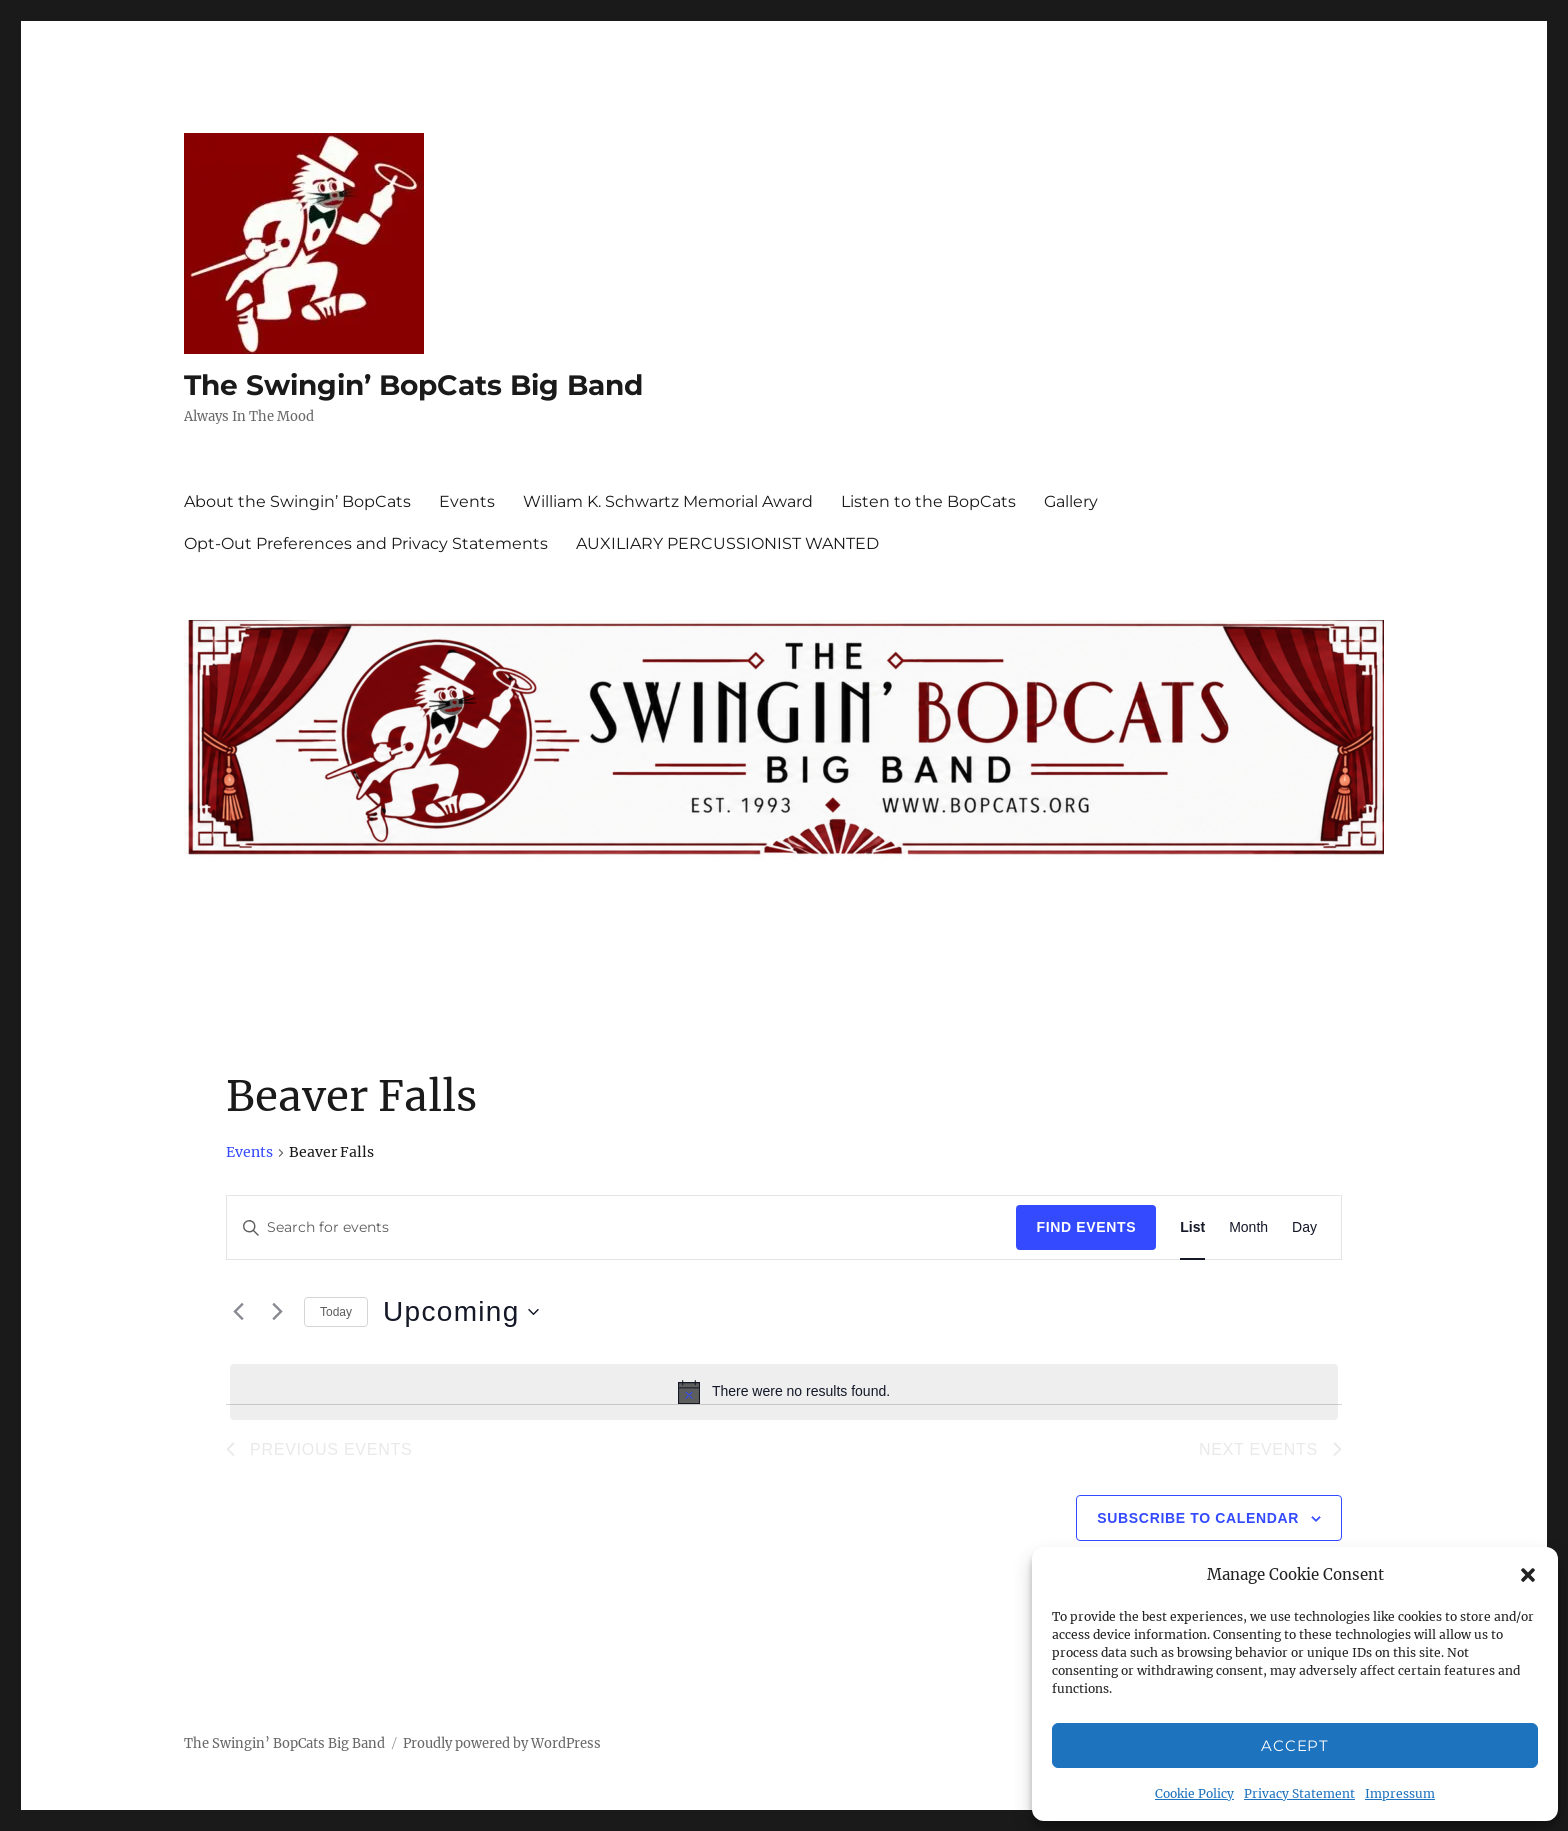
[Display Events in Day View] (1304, 1227)
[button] (1528, 1575)
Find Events (1086, 1227)
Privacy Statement (1299, 1793)
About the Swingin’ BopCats (297, 501)
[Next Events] (277, 1312)
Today (336, 1312)
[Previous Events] (238, 1312)
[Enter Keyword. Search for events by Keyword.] (621, 1227)
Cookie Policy (1194, 1793)
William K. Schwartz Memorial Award (668, 501)
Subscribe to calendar (1198, 1518)
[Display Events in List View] (1192, 1227)
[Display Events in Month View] (1248, 1227)
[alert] (784, 1392)
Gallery (1071, 501)
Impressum (1400, 1793)
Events (467, 501)
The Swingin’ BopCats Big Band (413, 385)
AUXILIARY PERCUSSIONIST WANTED (727, 543)
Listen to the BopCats (928, 501)
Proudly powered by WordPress (502, 1743)
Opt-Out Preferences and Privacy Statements (366, 543)
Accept (1294, 1745)
